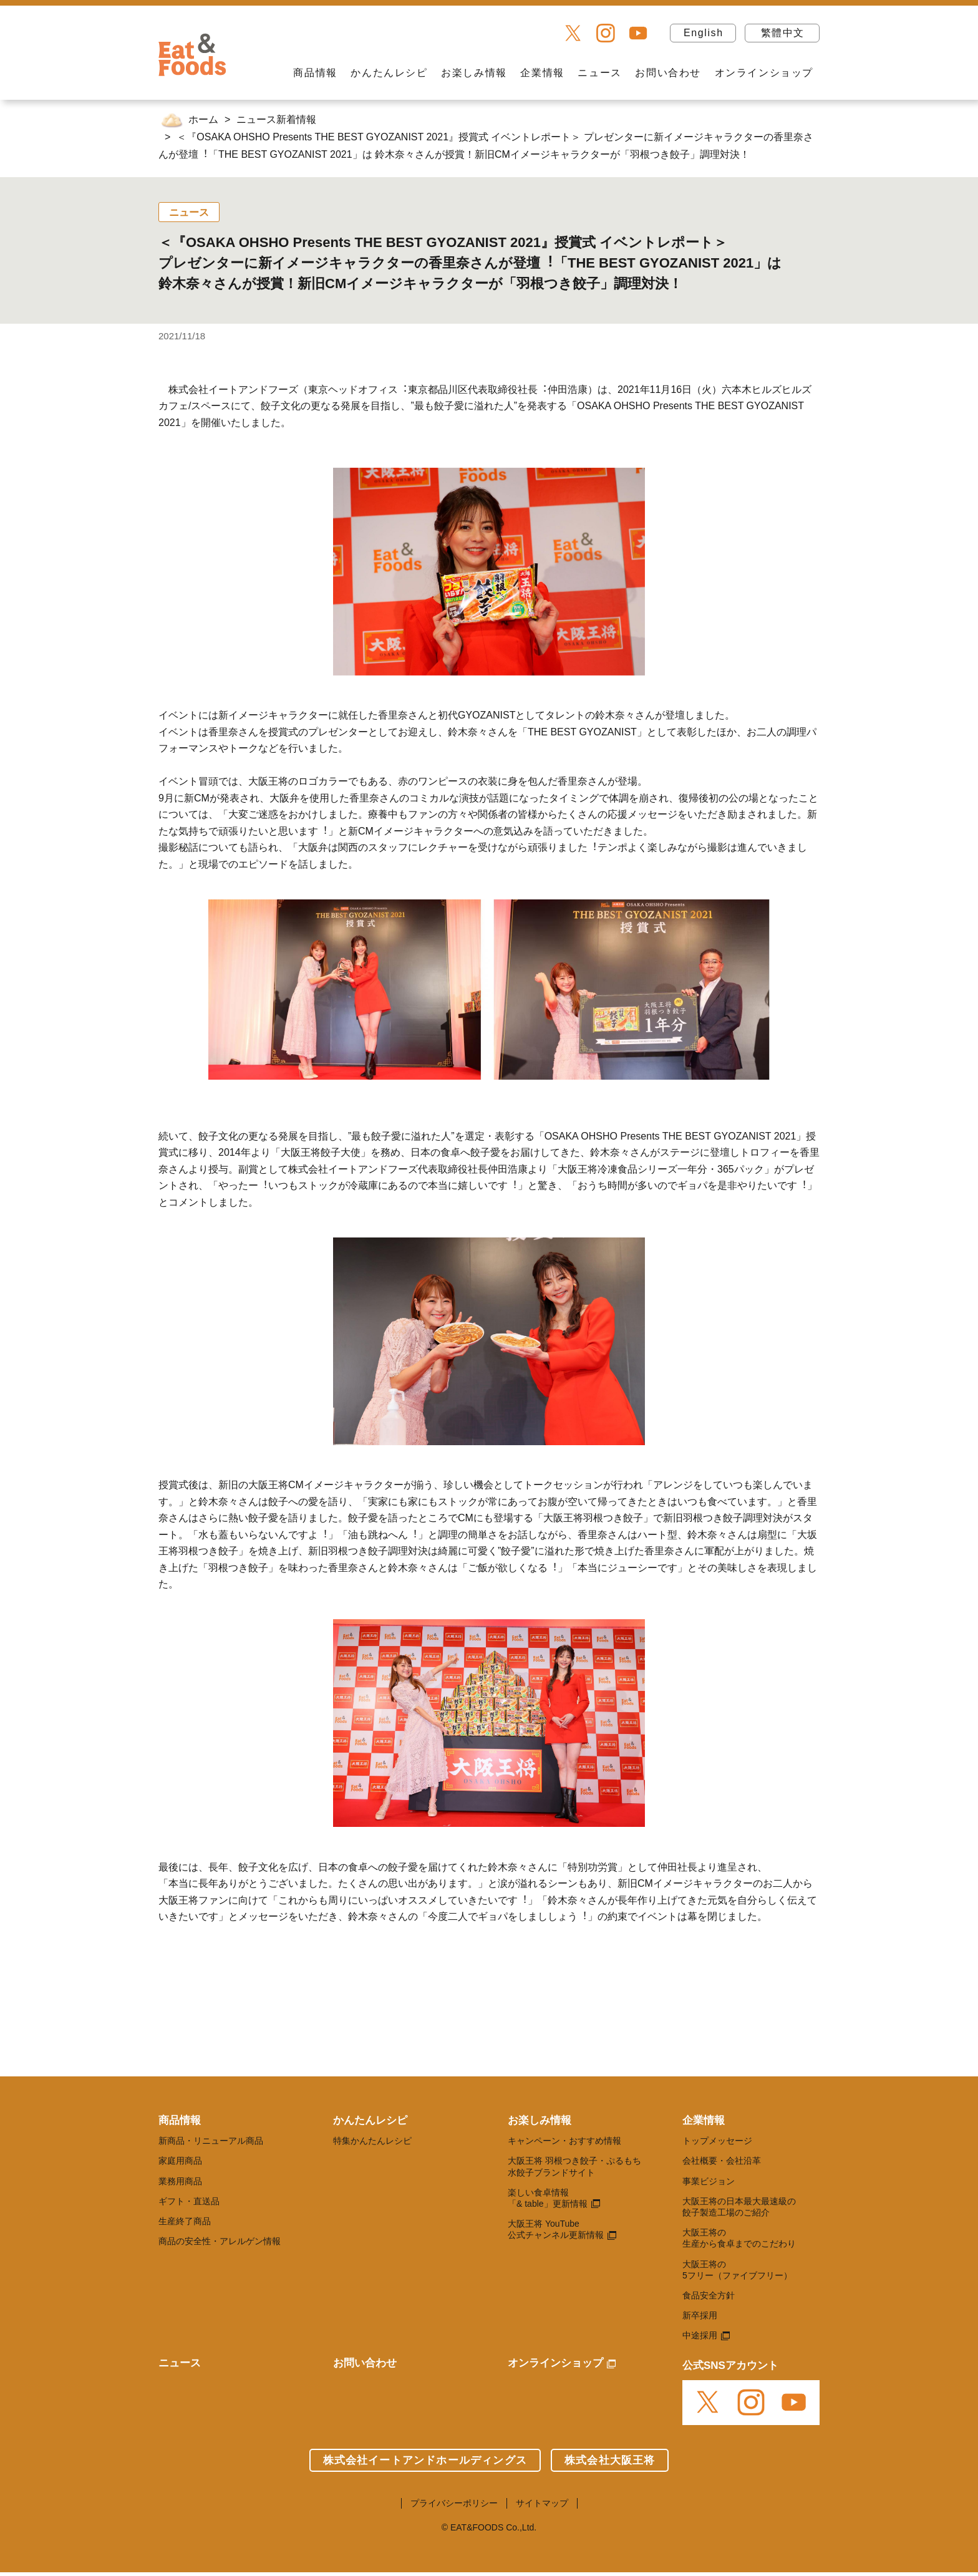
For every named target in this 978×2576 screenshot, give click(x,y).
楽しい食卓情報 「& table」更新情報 (548, 2198)
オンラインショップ (764, 72)
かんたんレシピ (389, 72)
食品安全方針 (708, 2295)
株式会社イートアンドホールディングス (425, 2460)
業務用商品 (180, 2181)
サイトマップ (542, 2503)
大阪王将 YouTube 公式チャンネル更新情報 (556, 2229)
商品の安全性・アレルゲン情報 (219, 2241)
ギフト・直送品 (189, 2201)
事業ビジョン (708, 2181)
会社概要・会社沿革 (721, 2161)
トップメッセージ (717, 2141)
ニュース (599, 72)
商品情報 (315, 72)
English (704, 32)
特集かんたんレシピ (372, 2141)
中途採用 (699, 2335)
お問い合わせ (668, 72)
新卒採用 (699, 2315)
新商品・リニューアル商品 (210, 2141)
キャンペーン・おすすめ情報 (564, 2141)
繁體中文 (783, 32)
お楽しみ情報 (474, 72)
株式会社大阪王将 (610, 2460)
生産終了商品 (184, 2221)
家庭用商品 (180, 2161)
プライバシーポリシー (454, 2503)
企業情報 (542, 72)
